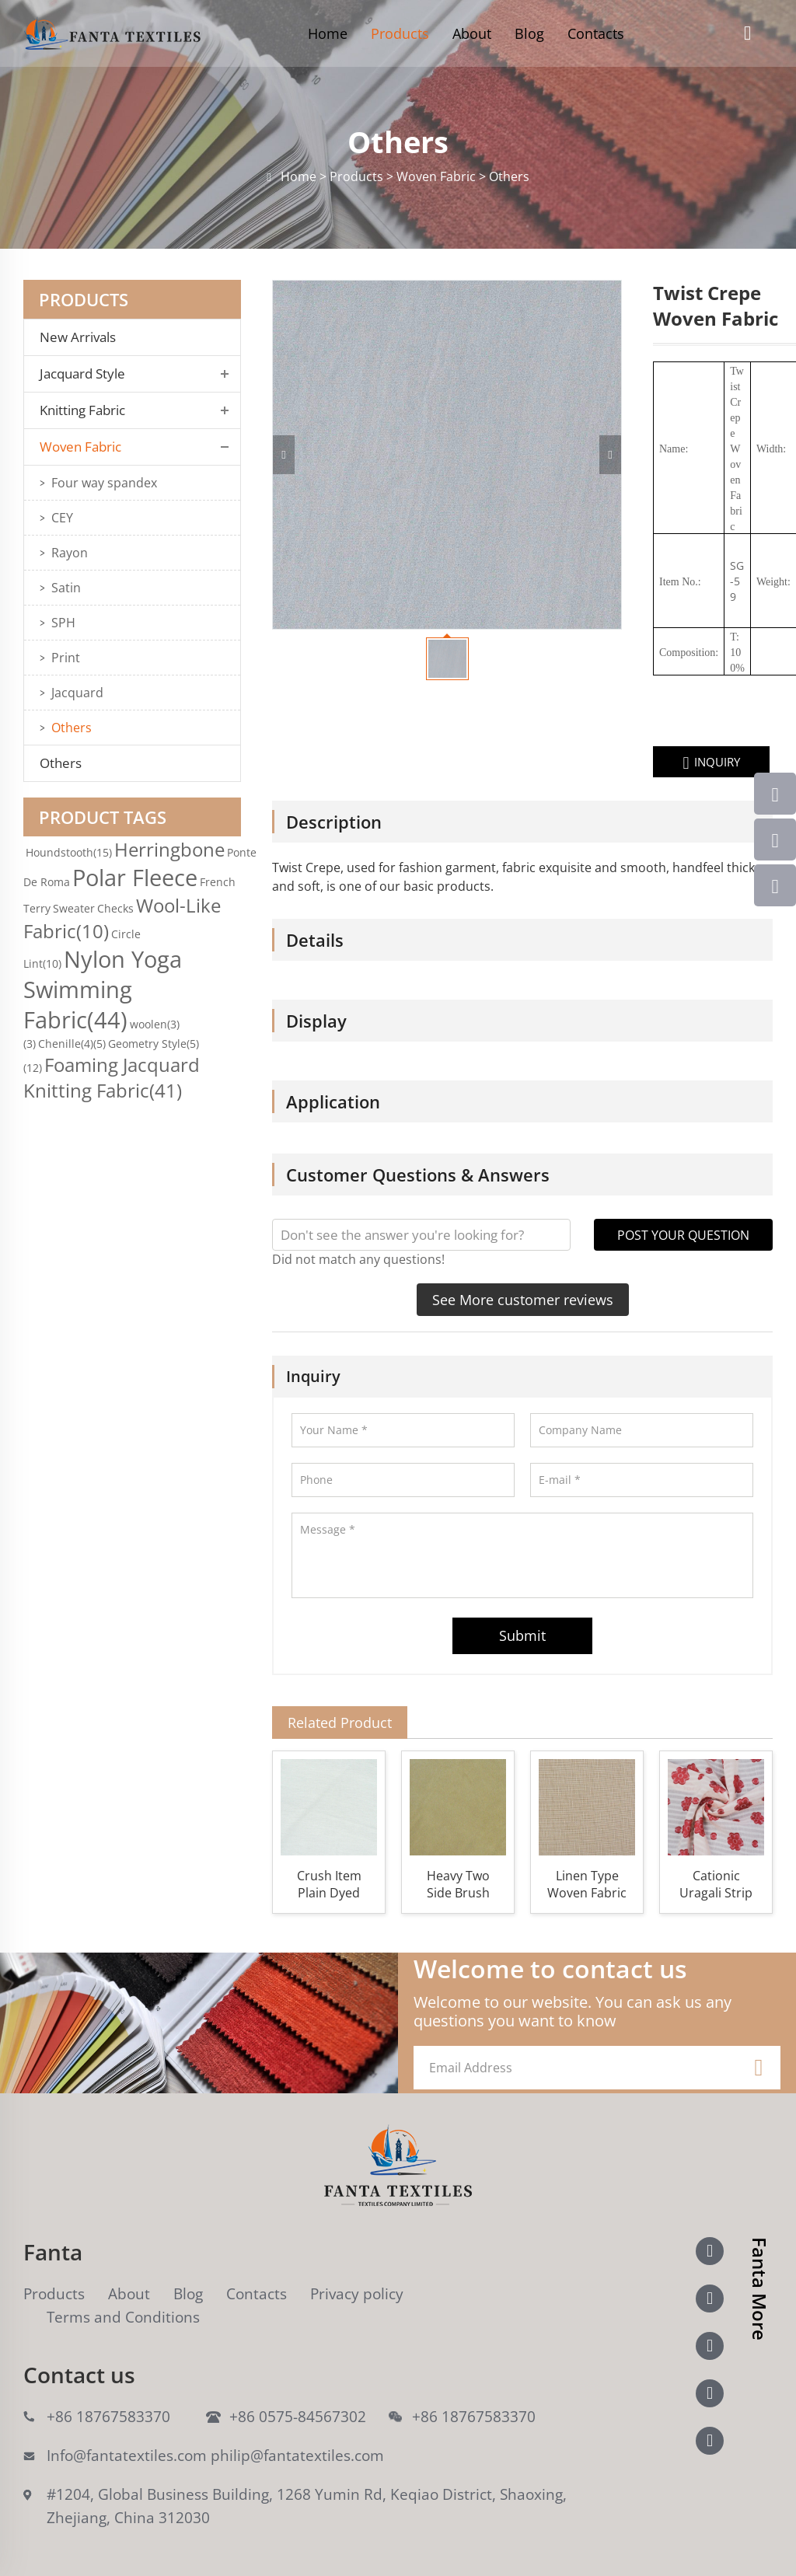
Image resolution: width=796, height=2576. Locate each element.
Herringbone (169, 849)
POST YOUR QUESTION (683, 1235)
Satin (66, 587)
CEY (62, 517)
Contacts (595, 33)
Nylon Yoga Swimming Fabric (102, 989)
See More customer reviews (522, 1299)
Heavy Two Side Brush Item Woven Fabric (458, 1884)
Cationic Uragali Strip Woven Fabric (716, 1884)
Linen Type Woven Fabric (587, 1884)
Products (400, 33)
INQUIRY (665, 763)
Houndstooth (69, 852)
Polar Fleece (134, 877)
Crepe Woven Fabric (691, 464)
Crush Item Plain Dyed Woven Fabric (328, 1884)
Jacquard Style (82, 373)
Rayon (69, 552)
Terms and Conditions (123, 2317)
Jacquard (77, 692)
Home (327, 33)
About (471, 33)
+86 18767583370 (108, 2417)
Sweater (74, 908)
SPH (63, 622)
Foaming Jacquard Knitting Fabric (111, 1077)
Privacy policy (356, 2294)
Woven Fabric (80, 447)
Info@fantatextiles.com (127, 2455)
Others (71, 727)
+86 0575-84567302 (297, 2417)
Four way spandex (104, 482)
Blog (529, 33)
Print (65, 657)
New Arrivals (82, 337)
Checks (115, 908)
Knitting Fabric (82, 410)
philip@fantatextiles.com (297, 2455)
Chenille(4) (72, 1043)
